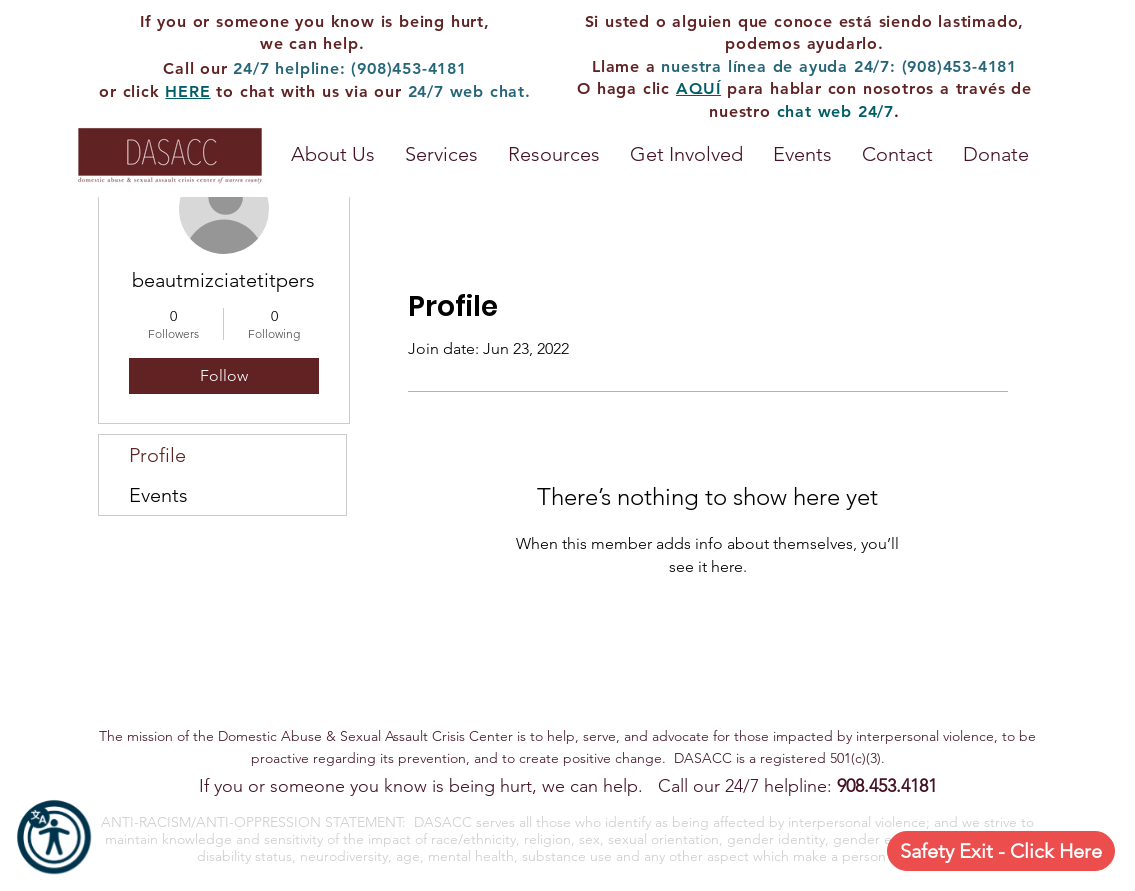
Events (158, 495)
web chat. (490, 91)
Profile (157, 455)
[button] (554, 154)
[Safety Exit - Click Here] (1001, 851)
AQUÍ (698, 88)
